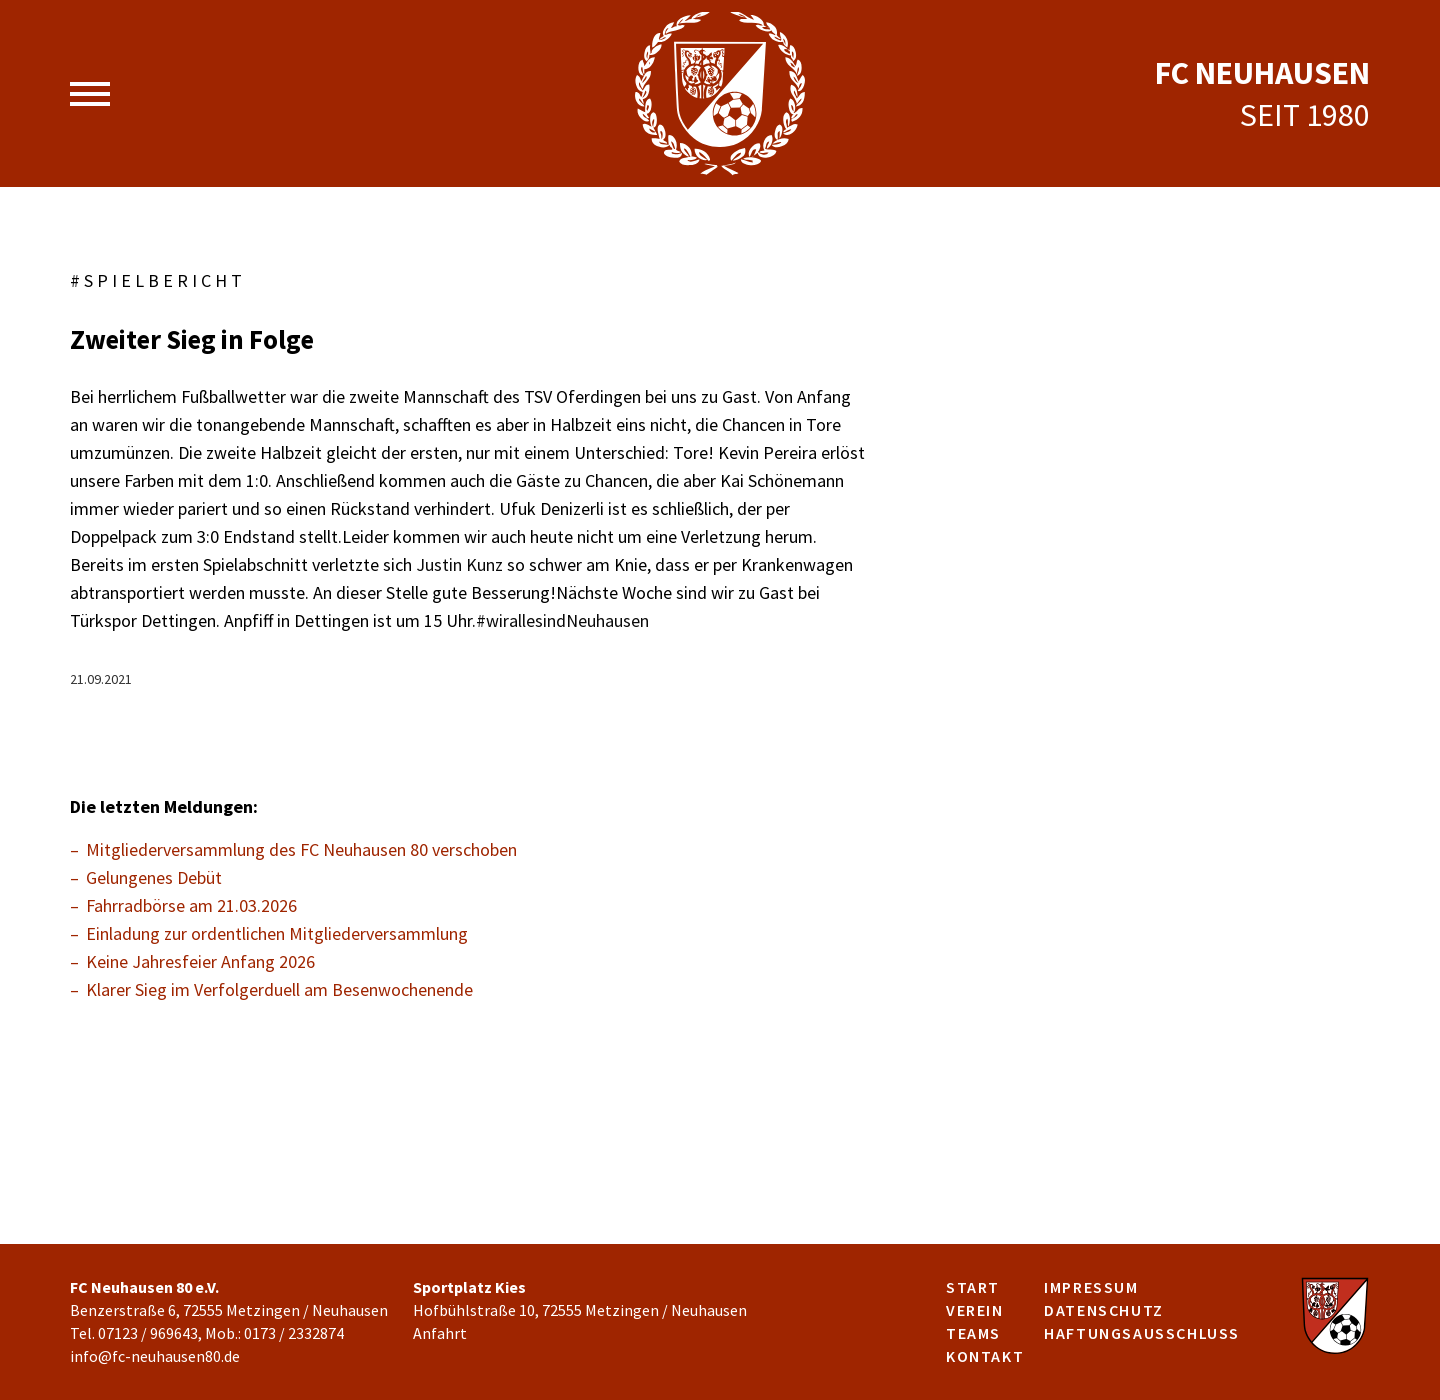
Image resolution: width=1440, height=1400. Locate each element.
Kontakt (985, 1356)
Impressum (1091, 1287)
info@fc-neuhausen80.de (155, 1356)
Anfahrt (440, 1333)
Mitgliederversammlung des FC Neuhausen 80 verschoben (301, 849)
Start (973, 1287)
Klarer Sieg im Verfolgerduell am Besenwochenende (279, 989)
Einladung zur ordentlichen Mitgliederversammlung (277, 933)
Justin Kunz (459, 564)
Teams (973, 1333)
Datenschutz (1104, 1310)
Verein (975, 1310)
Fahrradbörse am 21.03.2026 (191, 905)
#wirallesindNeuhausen (562, 620)
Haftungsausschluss (1142, 1333)
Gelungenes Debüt (154, 877)
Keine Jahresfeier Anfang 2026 (200, 961)
